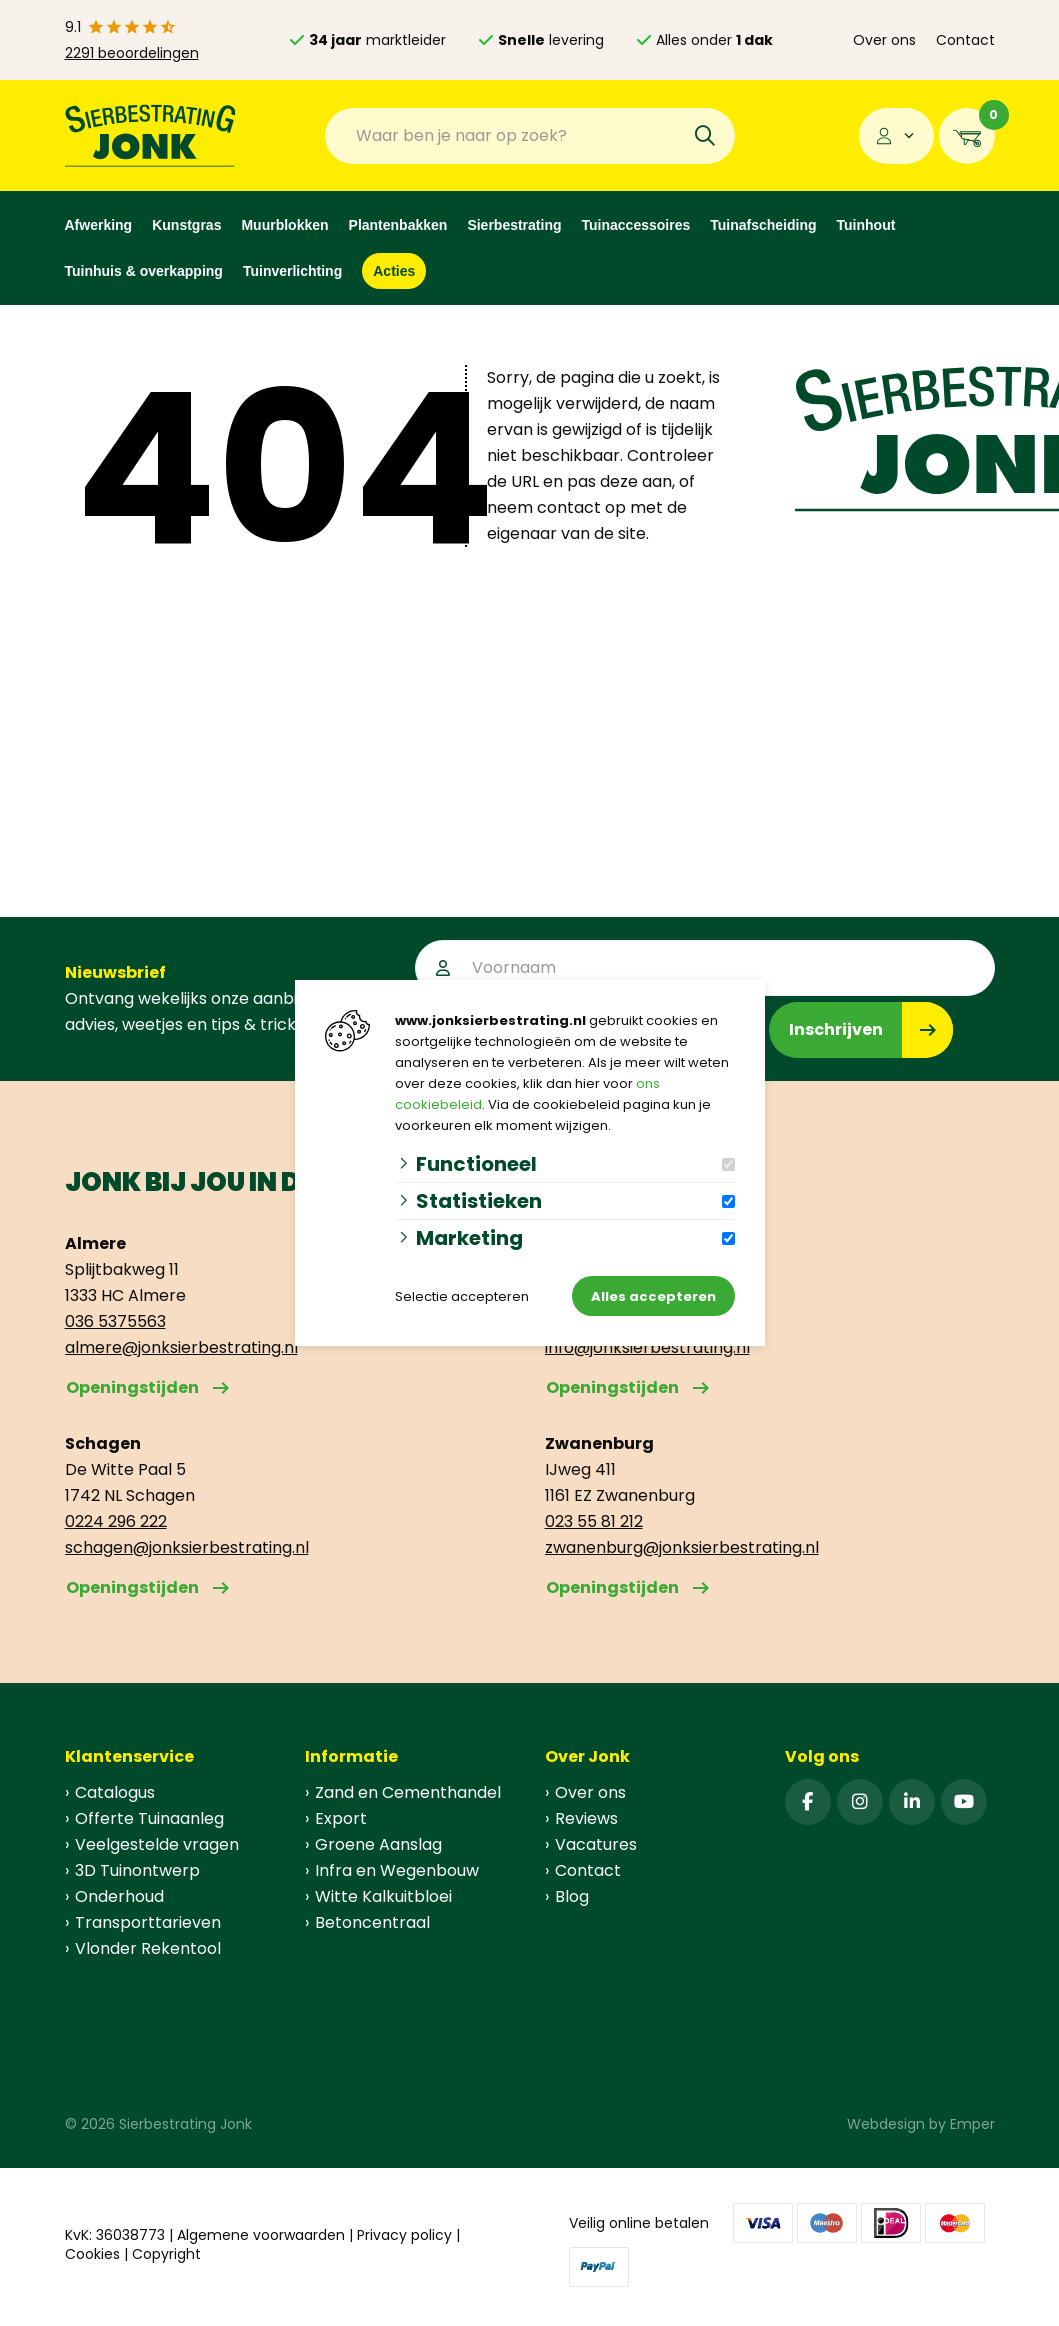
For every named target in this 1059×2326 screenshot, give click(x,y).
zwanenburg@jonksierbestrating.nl (682, 1547)
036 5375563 (115, 1321)
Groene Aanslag (378, 1844)
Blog (572, 1896)
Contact (965, 40)
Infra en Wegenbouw (397, 1870)
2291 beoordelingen (132, 53)
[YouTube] (964, 1802)
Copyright (166, 2254)
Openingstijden (132, 1387)
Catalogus (115, 1792)
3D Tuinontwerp (137, 1870)
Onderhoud (119, 1896)
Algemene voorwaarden (261, 2235)
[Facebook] (808, 1802)
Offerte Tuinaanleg (149, 1818)
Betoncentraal (372, 1922)
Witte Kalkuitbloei (383, 1896)
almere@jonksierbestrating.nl (181, 1347)
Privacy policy (404, 2235)
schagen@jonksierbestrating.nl (187, 1547)
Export (341, 1818)
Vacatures (596, 1844)
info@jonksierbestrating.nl (647, 1347)
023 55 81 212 (594, 1521)
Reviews (586, 1818)
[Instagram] (860, 1802)
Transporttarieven (148, 1922)
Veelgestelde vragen (157, 1844)
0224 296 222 (116, 1521)
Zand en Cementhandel (408, 1792)
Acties (394, 271)
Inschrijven (836, 1029)
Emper (972, 2124)
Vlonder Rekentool (148, 1948)
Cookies (92, 2254)
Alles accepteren (653, 1296)
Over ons (884, 40)
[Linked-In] (912, 1802)
